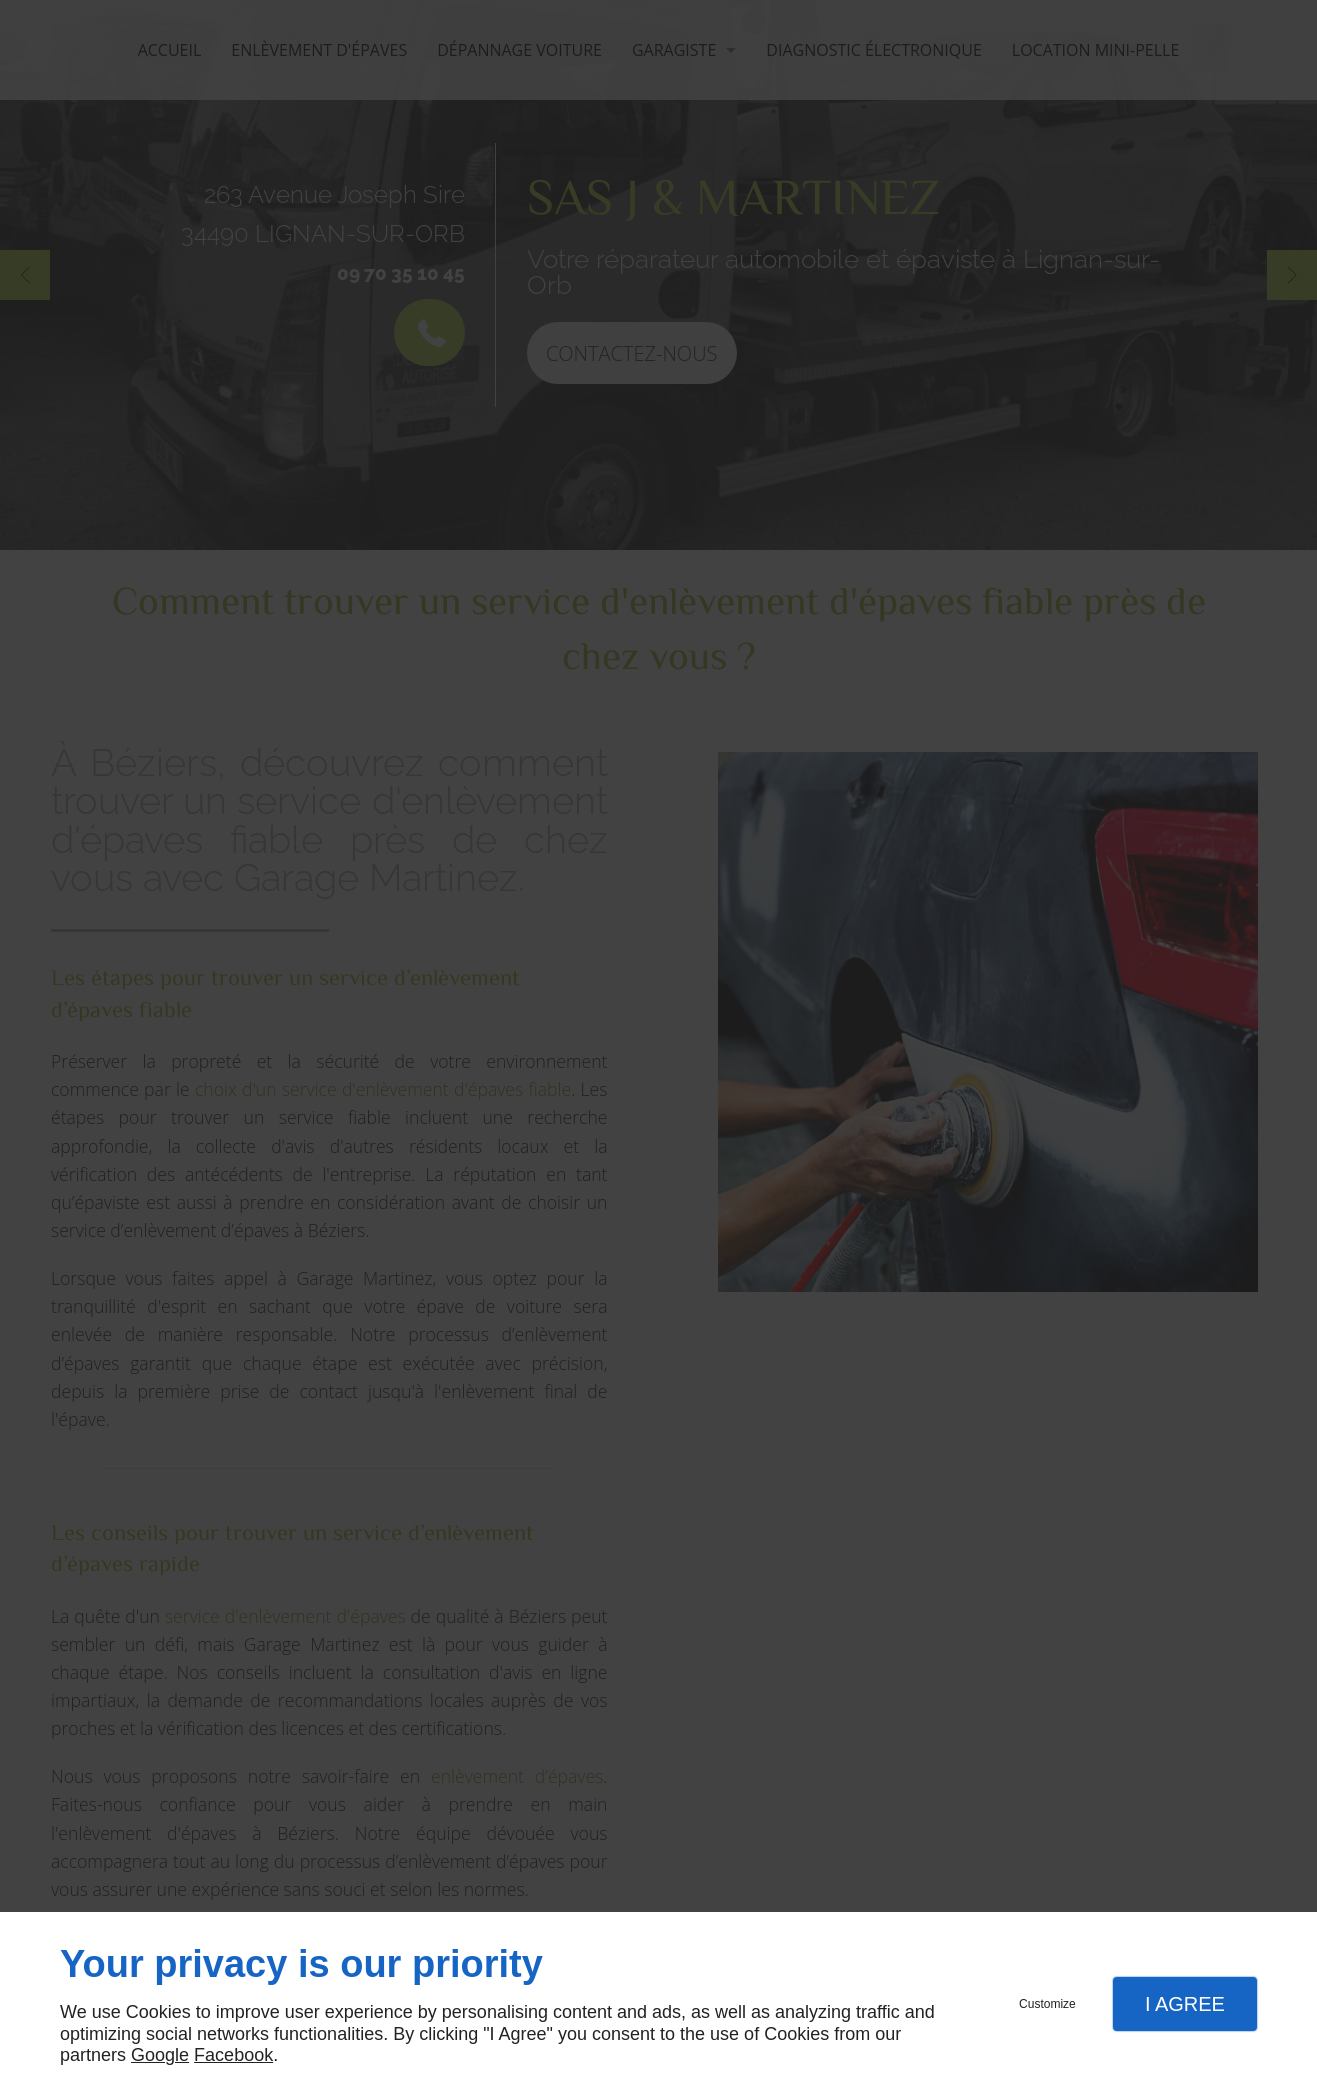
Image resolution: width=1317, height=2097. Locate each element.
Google (160, 2055)
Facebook (233, 2055)
